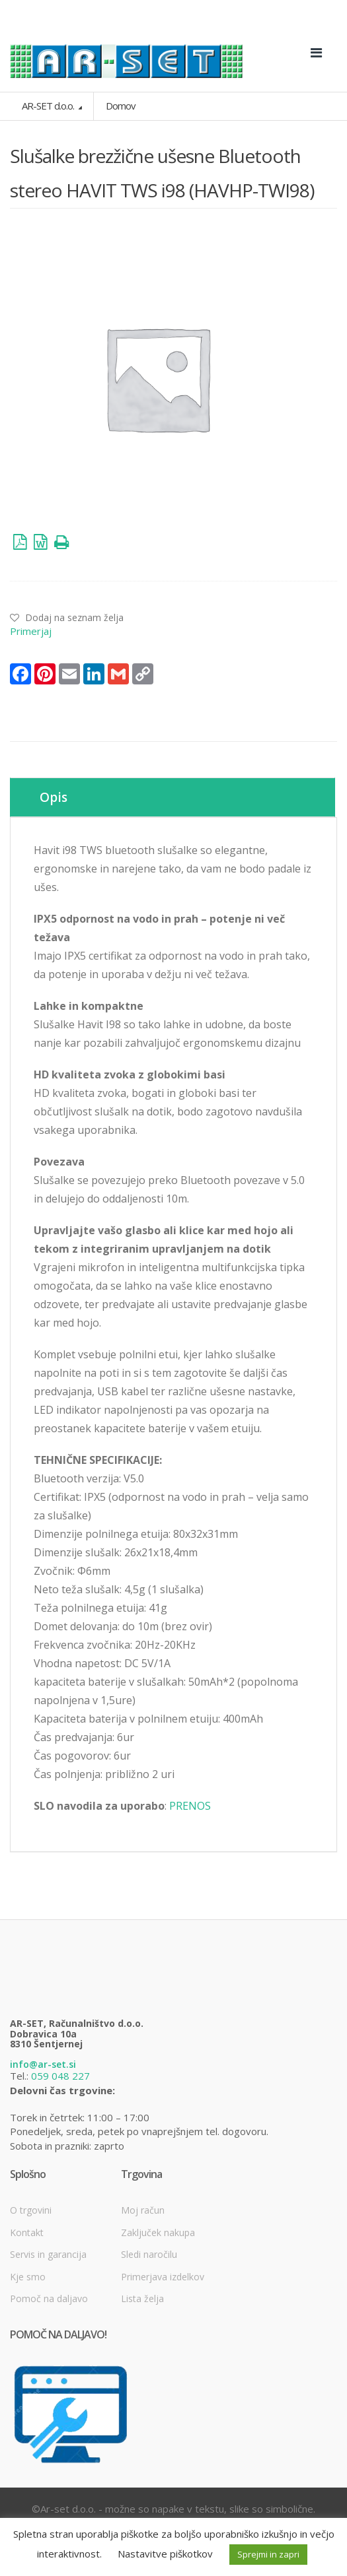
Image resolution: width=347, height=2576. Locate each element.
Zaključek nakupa (158, 2232)
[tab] (172, 797)
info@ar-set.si (43, 2064)
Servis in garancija (48, 2254)
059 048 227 (60, 2075)
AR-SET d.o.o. (49, 105)
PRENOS (190, 1806)
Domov (120, 105)
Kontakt (27, 2232)
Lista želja (142, 2298)
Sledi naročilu (149, 2254)
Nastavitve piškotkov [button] (165, 2553)
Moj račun (143, 2210)
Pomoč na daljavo (49, 2298)
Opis (53, 797)
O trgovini (31, 2210)
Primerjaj (31, 631)
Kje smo (28, 2276)
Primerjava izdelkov (162, 2276)
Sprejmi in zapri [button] (268, 2554)
